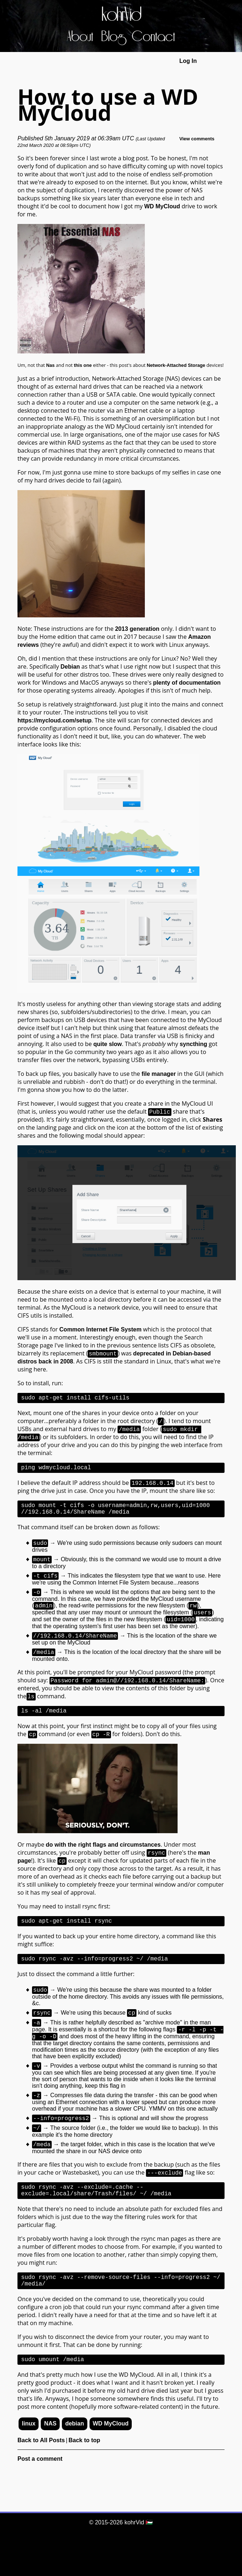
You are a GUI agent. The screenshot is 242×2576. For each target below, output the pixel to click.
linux (28, 2462)
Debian (70, 667)
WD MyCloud (162, 206)
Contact (153, 37)
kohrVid (121, 15)
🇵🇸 (149, 2522)
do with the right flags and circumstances (103, 1862)
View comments (197, 138)
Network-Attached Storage (176, 365)
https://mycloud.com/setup (54, 720)
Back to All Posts (41, 2478)
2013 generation (137, 629)
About (80, 37)
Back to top (84, 2478)
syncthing (193, 1044)
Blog (112, 37)
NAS (50, 2462)
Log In (188, 61)
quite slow (108, 1044)
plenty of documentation (187, 683)
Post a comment (40, 2497)
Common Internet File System (100, 1329)
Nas (50, 365)
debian (74, 2462)
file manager (159, 1074)
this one (83, 365)
